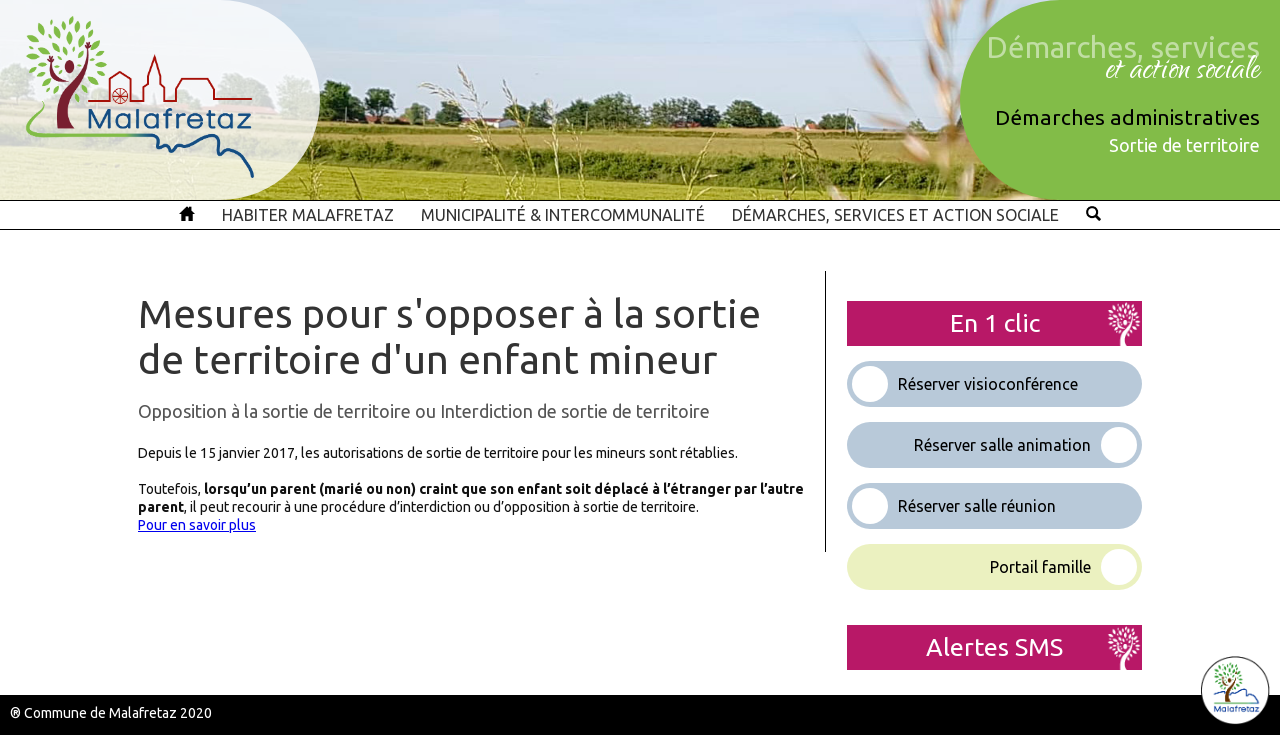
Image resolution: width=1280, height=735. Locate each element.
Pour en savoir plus (197, 525)
